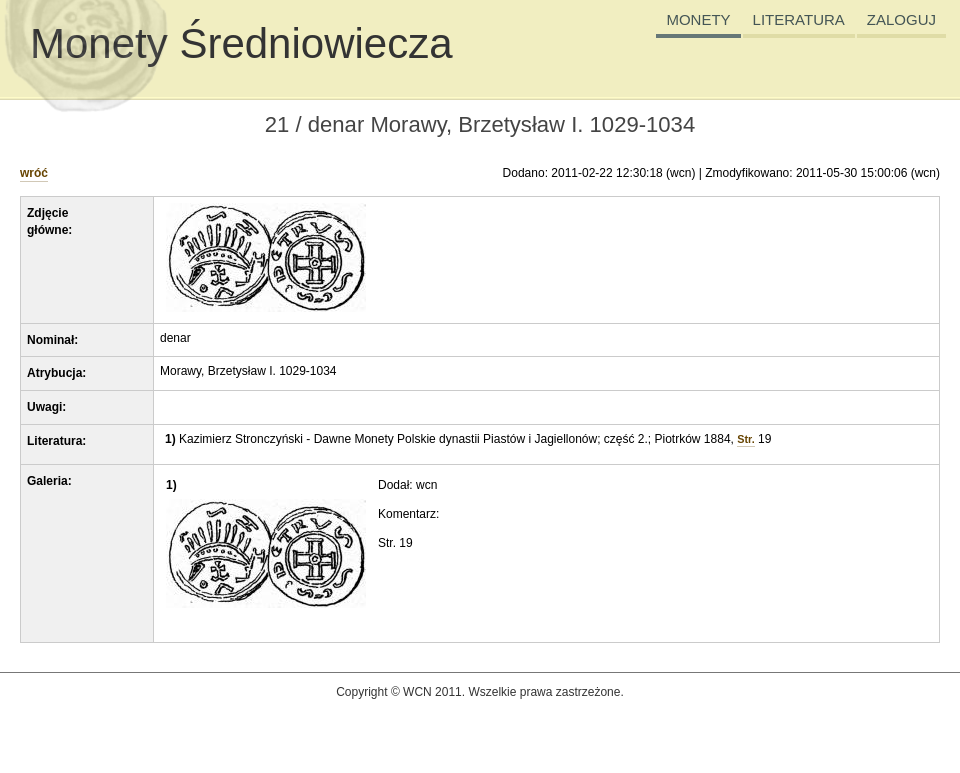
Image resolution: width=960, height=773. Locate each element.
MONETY (698, 19)
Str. (745, 439)
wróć (34, 173)
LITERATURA (799, 19)
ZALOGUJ (901, 19)
